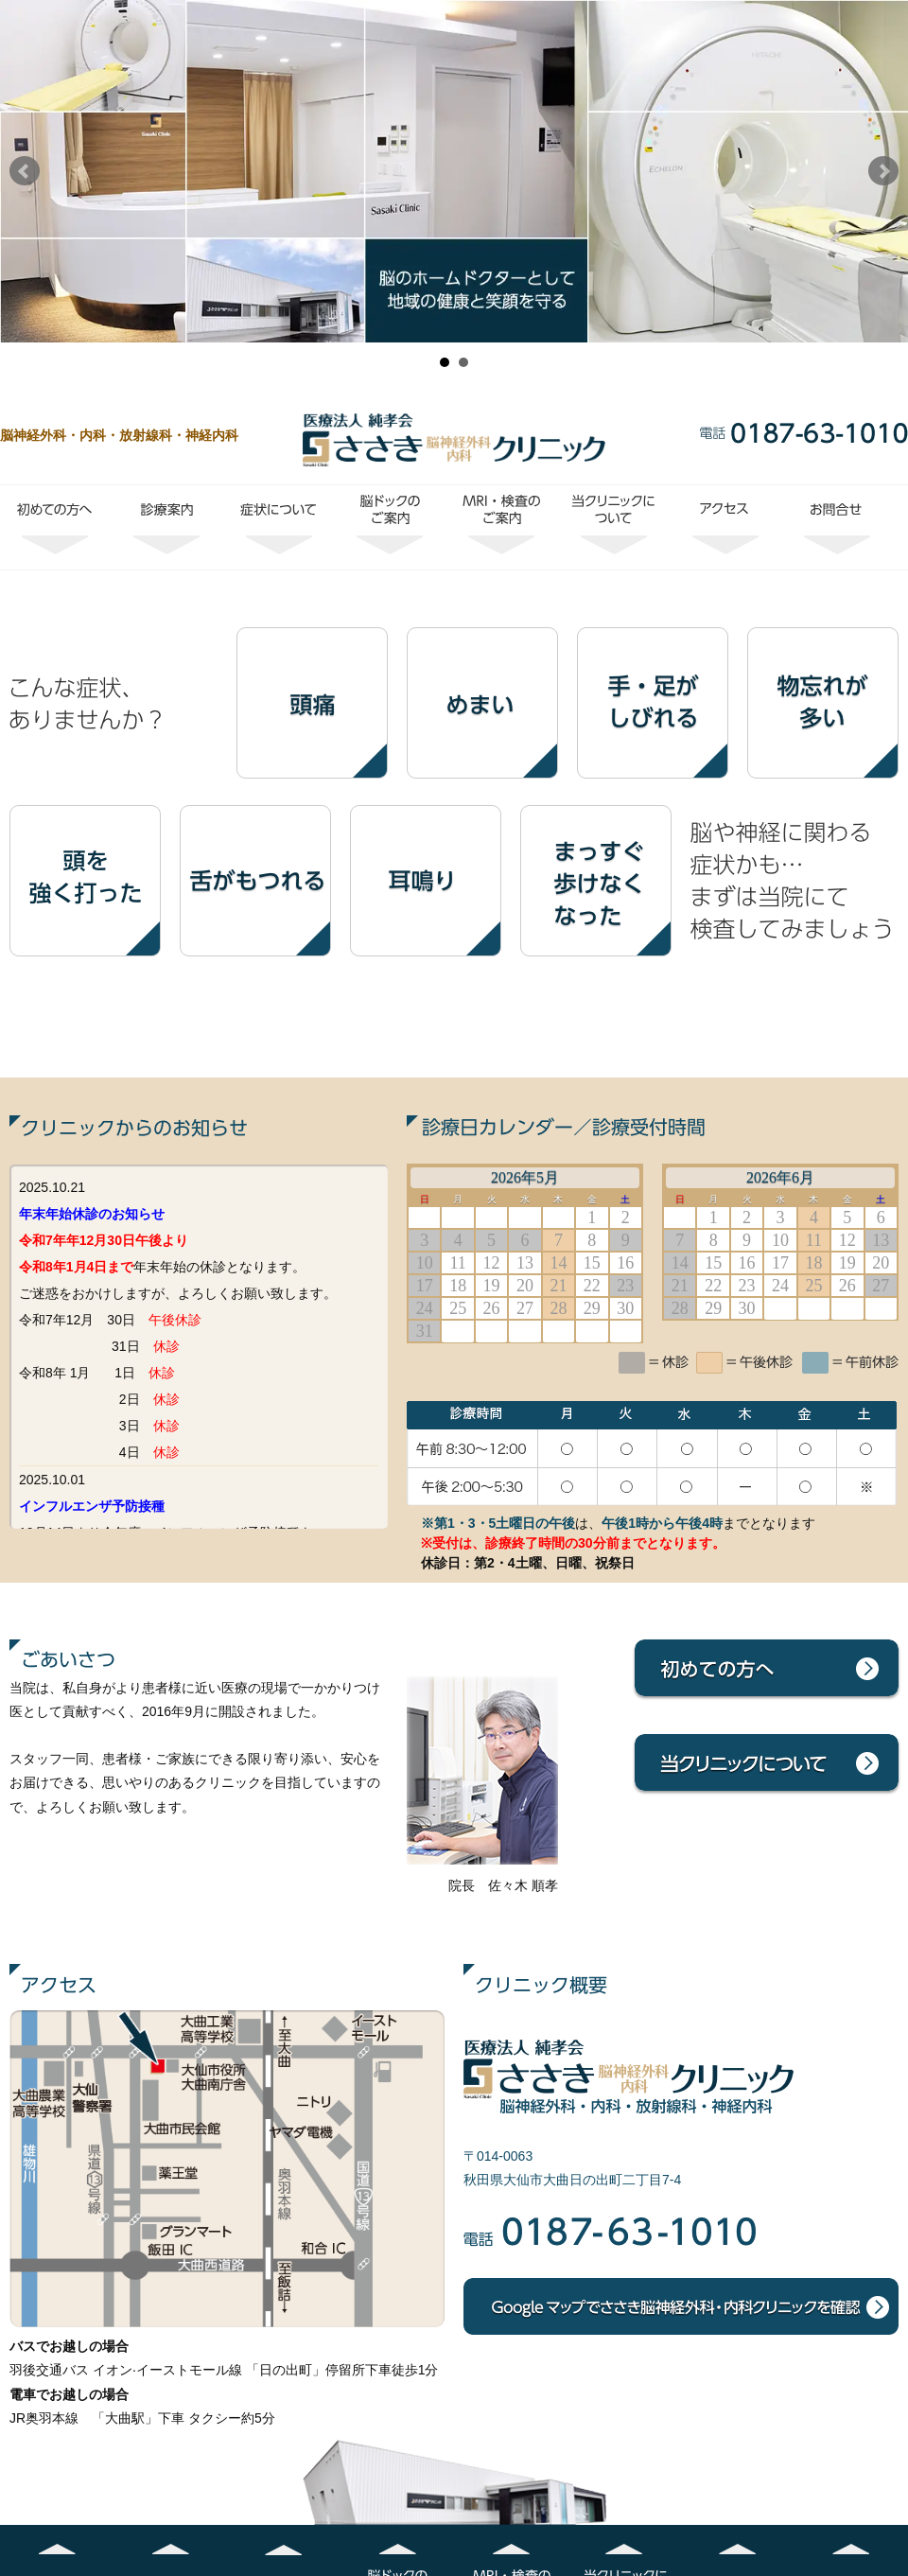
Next (883, 171)
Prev (24, 171)
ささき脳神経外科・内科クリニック (454, 439)
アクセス (725, 527)
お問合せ (837, 527)
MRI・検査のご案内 (502, 527)
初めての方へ (56, 527)
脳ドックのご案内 (390, 527)
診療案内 (167, 527)
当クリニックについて (614, 527)
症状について (279, 527)
